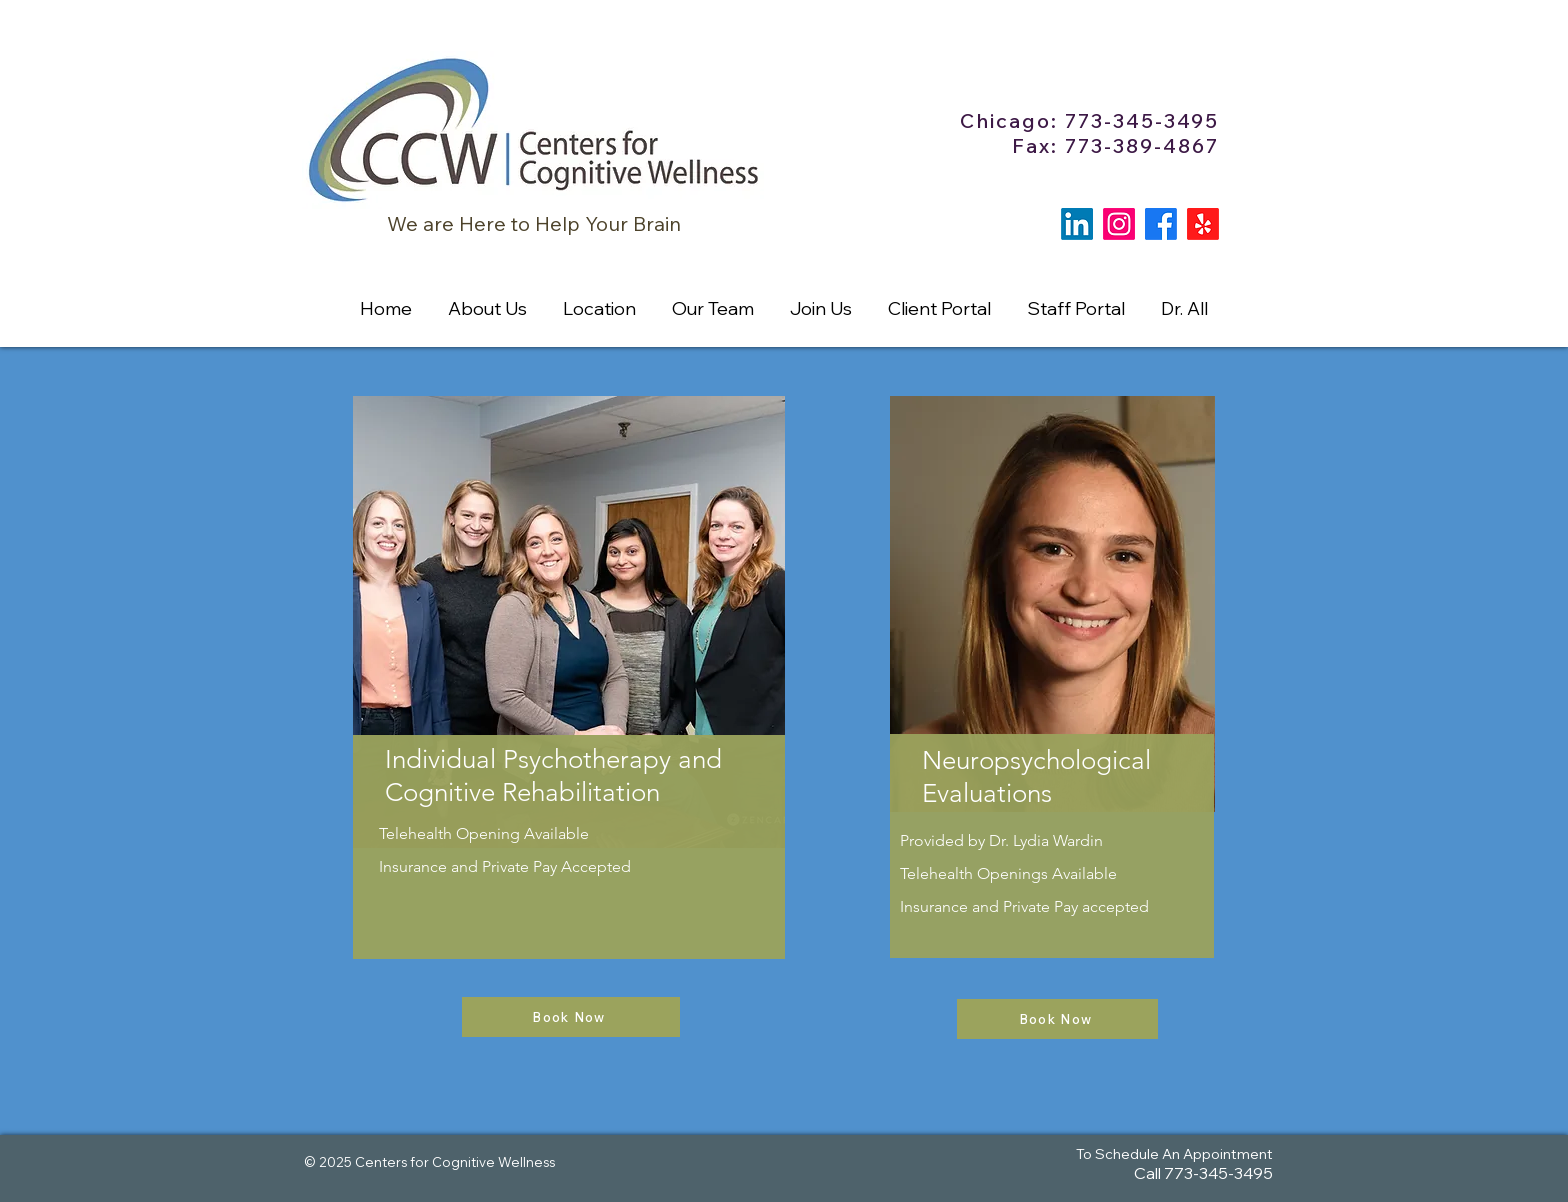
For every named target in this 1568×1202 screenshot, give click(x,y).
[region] (569, 740)
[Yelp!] (1203, 224)
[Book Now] (571, 1017)
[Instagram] (1119, 224)
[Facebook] (1161, 224)
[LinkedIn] (1077, 224)
